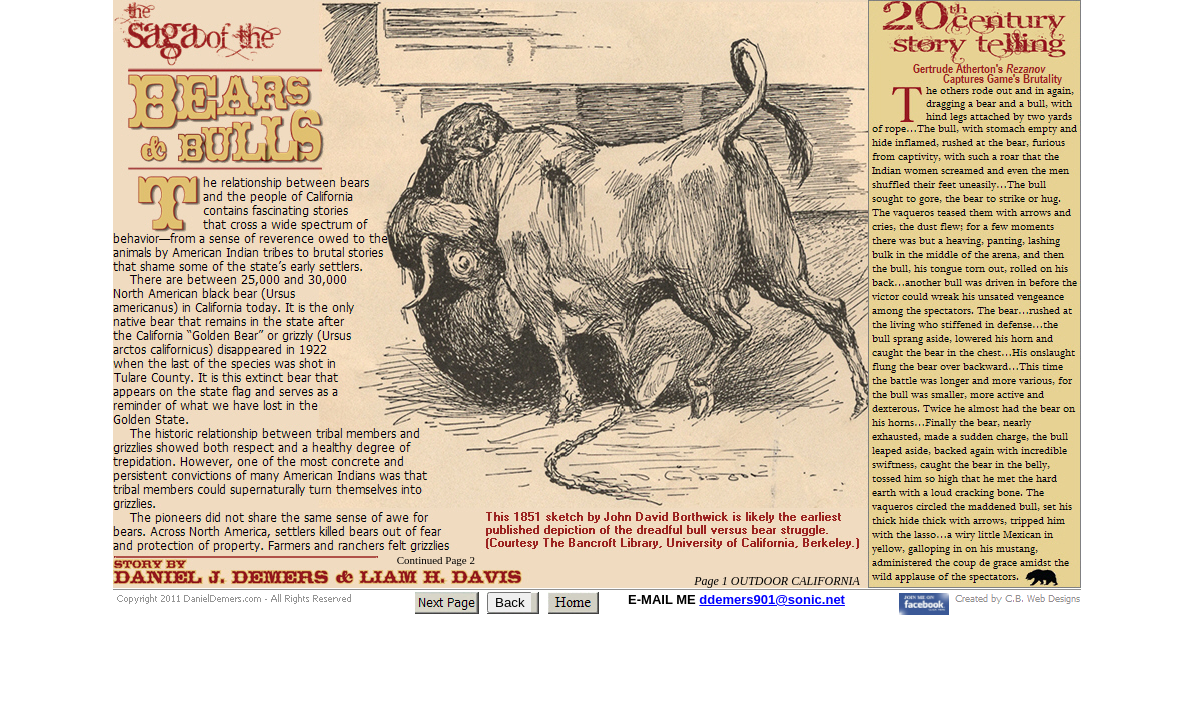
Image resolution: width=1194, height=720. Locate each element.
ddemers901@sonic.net (772, 599)
